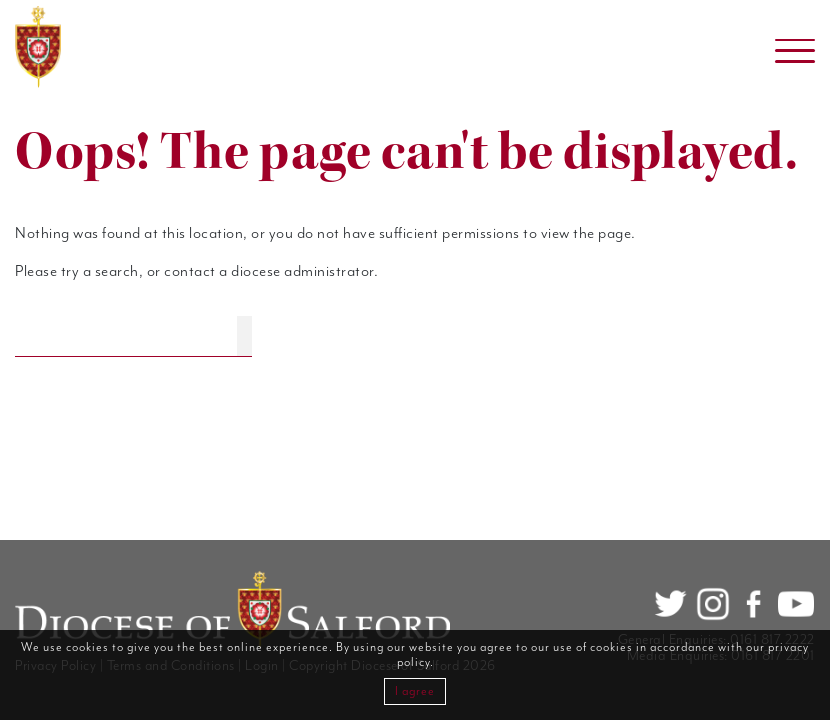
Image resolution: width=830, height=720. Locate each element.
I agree (415, 691)
